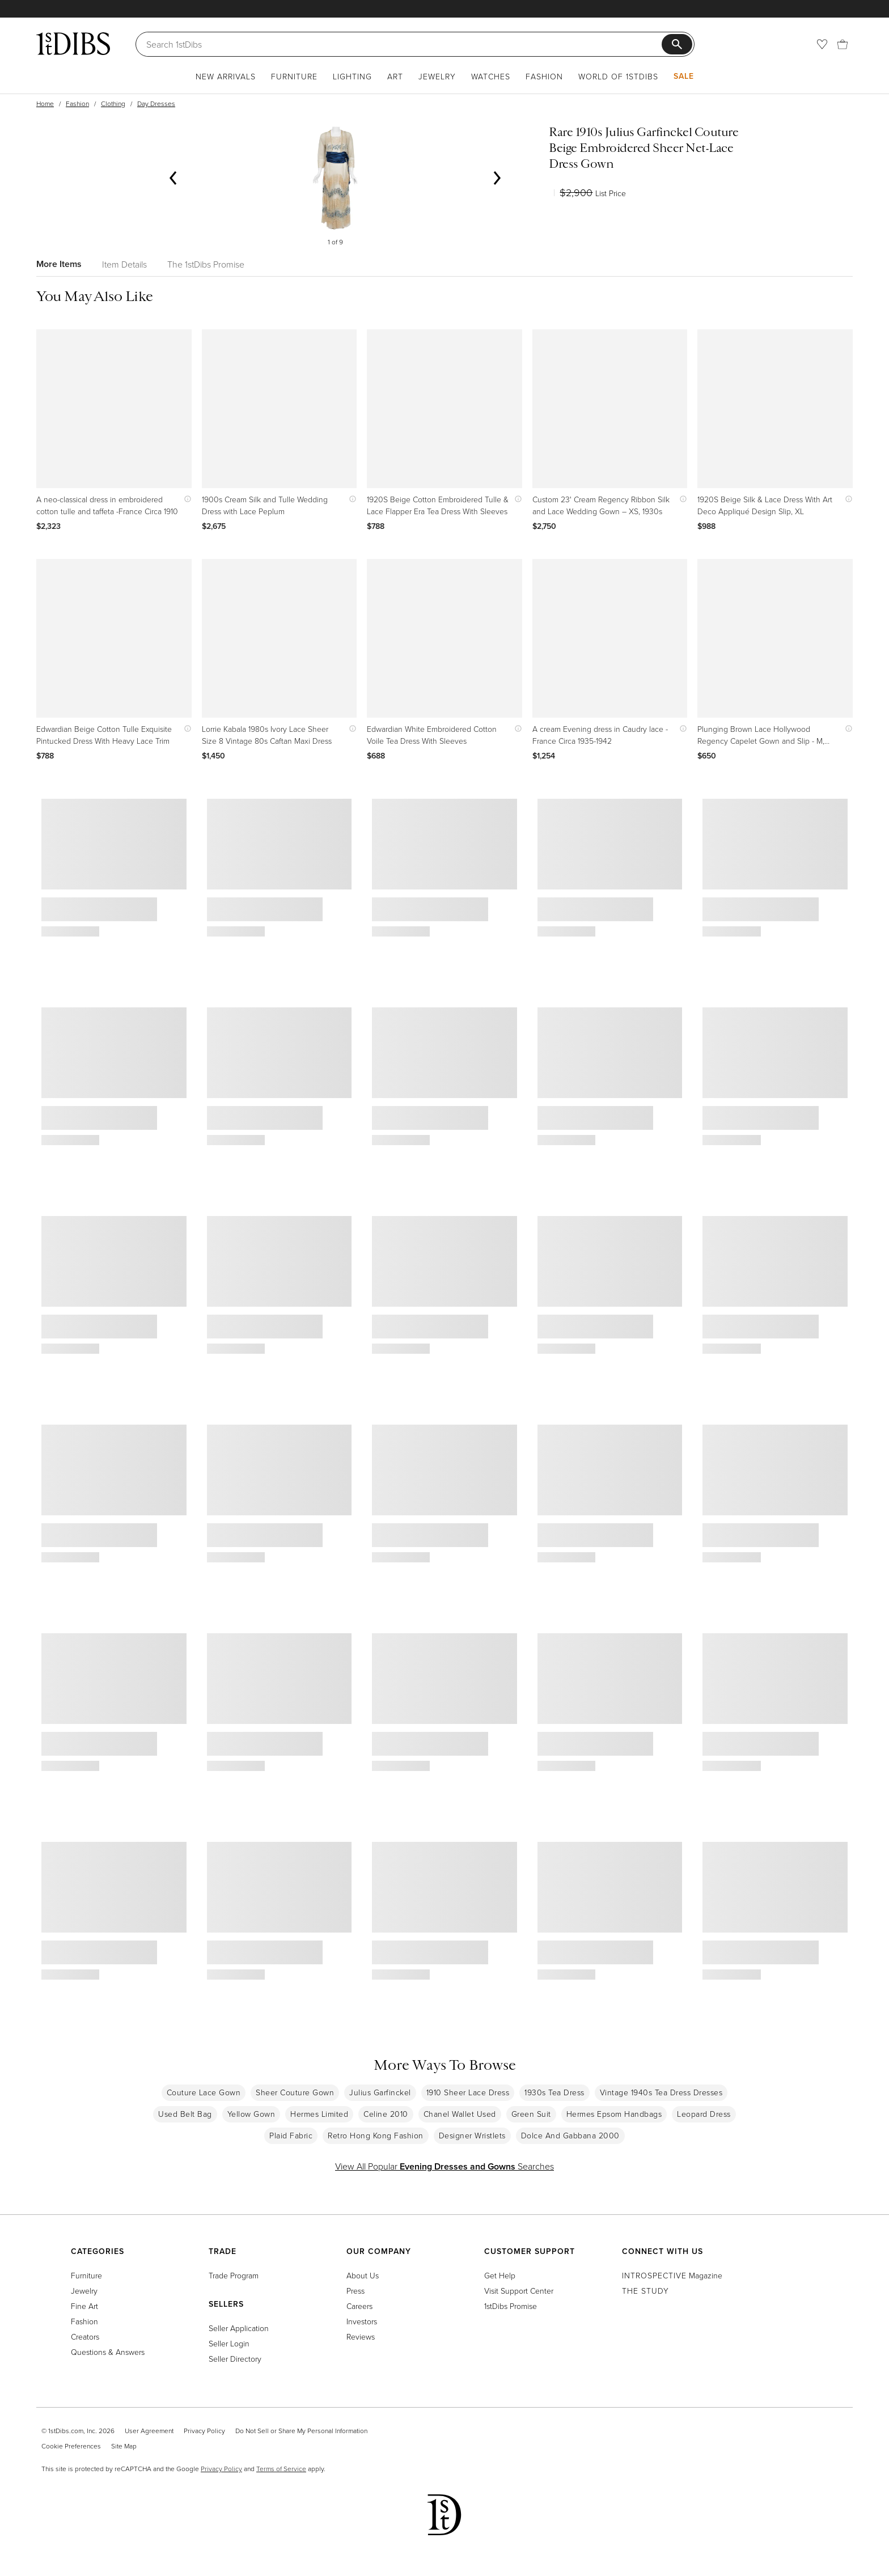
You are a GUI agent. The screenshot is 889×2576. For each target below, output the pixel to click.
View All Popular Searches (444, 2166)
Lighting (352, 76)
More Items (59, 263)
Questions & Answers (108, 2351)
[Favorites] (822, 44)
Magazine (672, 2275)
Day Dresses (156, 103)
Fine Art (84, 2305)
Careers (359, 2305)
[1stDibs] (73, 43)
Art (395, 76)
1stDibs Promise (510, 2305)
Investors (361, 2321)
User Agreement (149, 2430)
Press (355, 2290)
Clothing (113, 103)
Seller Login (229, 2343)
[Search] (404, 44)
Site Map (124, 2446)
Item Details (124, 264)
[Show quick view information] (185, 499)
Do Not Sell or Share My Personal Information (301, 2430)
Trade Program (234, 2275)
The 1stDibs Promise (205, 264)
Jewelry (437, 76)
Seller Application (239, 2328)
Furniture (294, 76)
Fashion (544, 76)
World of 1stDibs (618, 76)
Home (45, 103)
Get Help (499, 2275)
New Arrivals (226, 76)
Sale (684, 76)
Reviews (360, 2336)
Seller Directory (235, 2358)
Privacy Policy (204, 2430)
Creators (85, 2336)
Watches (490, 76)
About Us (362, 2275)
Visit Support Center (518, 2290)
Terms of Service (281, 2468)
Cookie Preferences (71, 2446)
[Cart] (842, 44)
